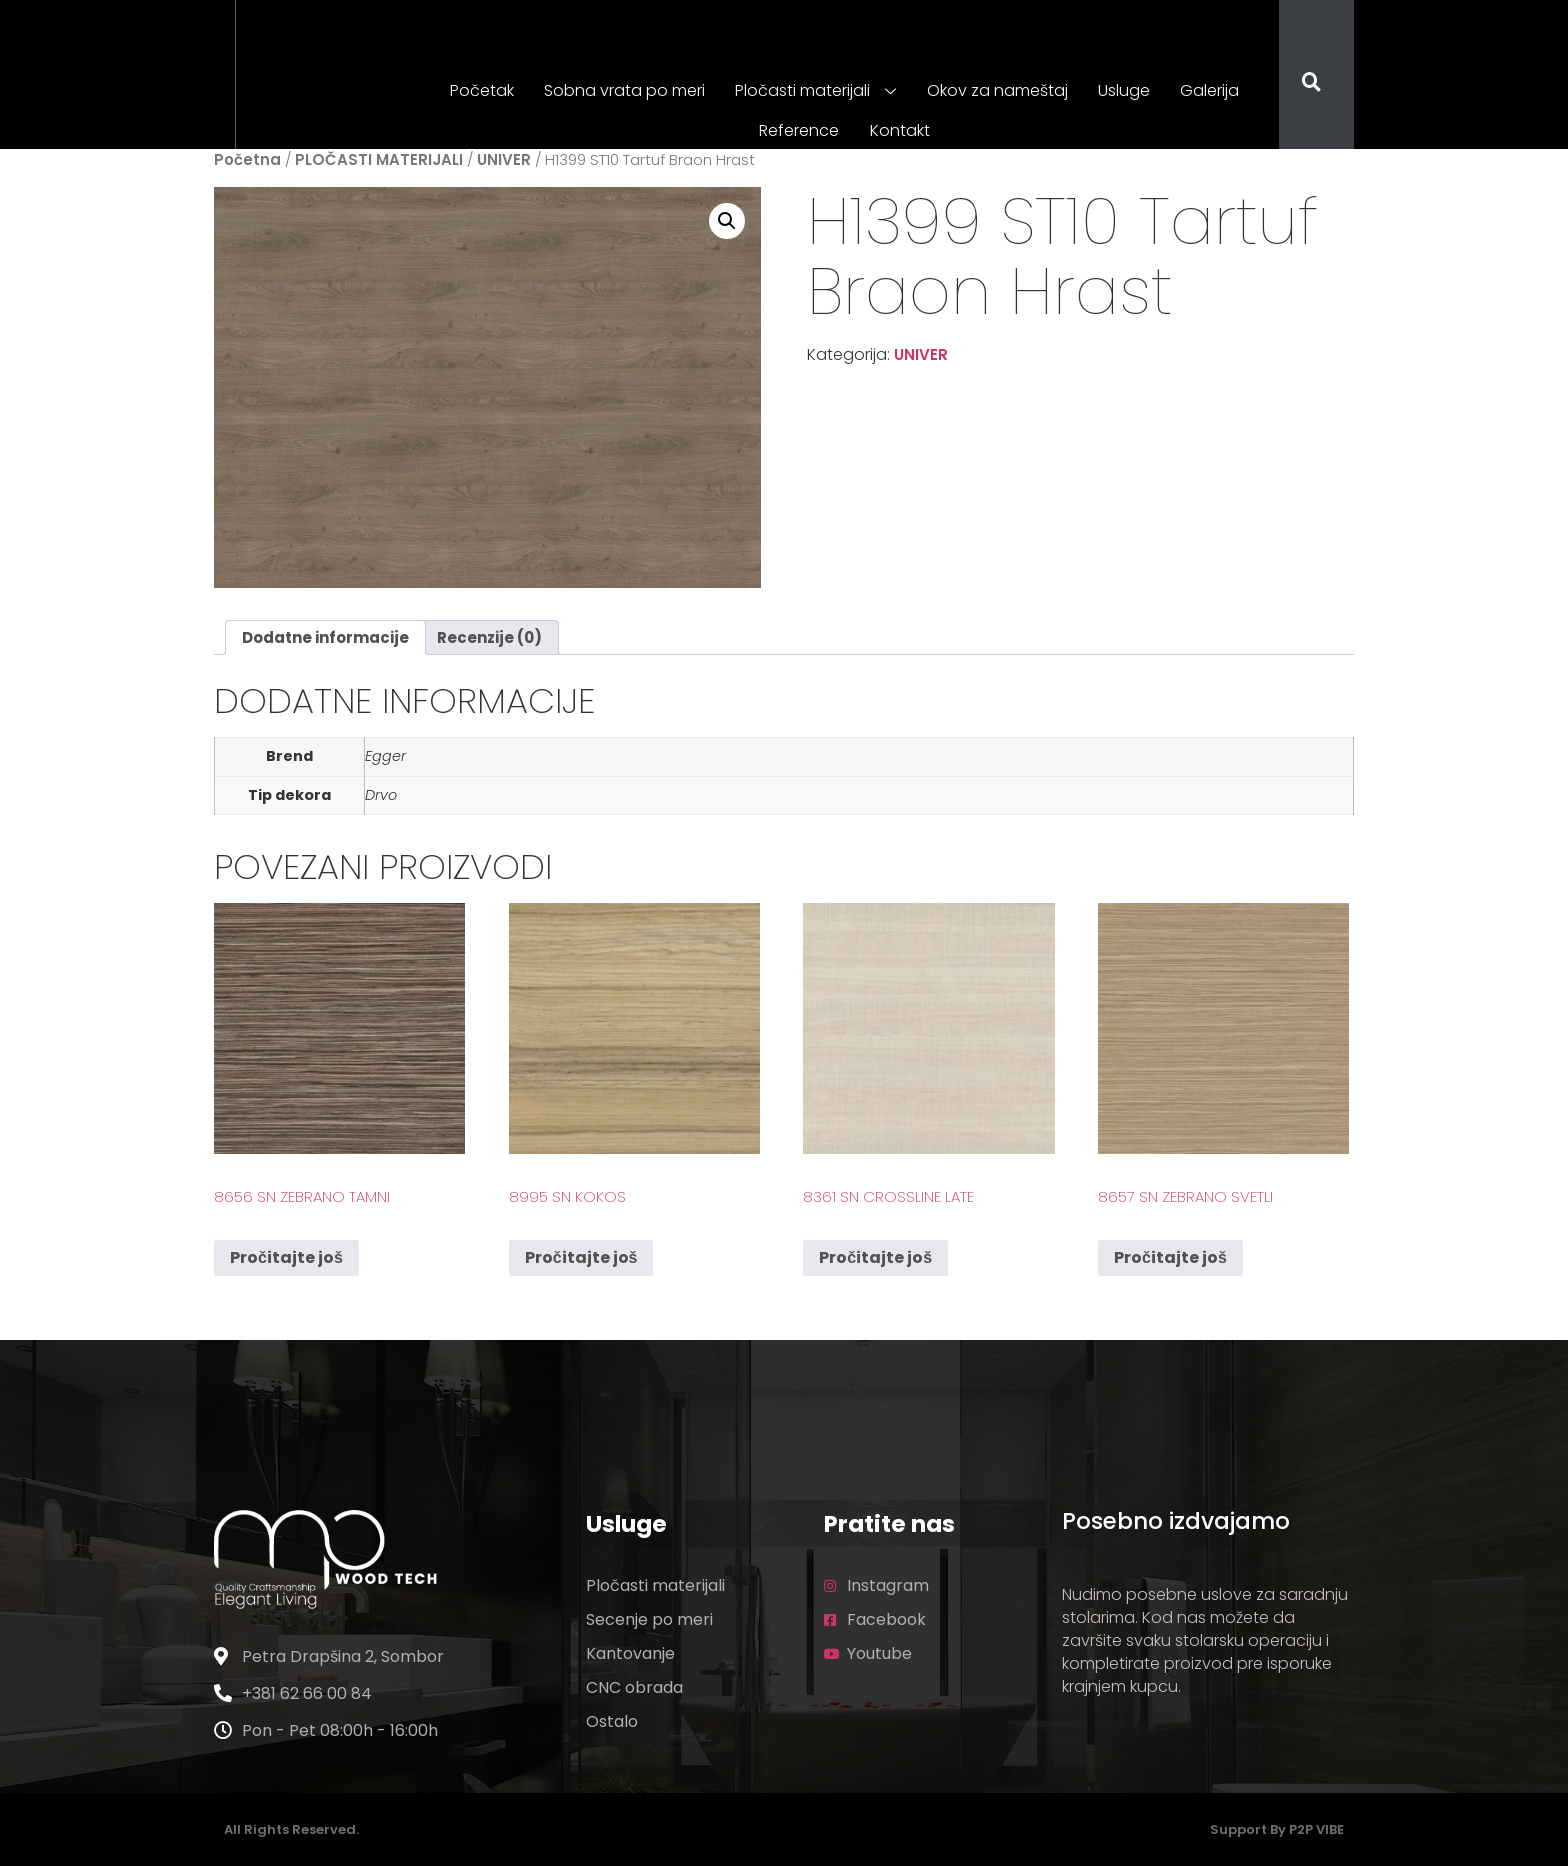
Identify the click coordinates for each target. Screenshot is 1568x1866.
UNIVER (504, 159)
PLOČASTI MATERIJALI (379, 159)
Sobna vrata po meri (625, 90)
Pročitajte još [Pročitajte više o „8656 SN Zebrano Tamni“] (286, 1257)
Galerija (1209, 90)
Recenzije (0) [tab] (489, 637)
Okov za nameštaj (997, 90)
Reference (800, 130)
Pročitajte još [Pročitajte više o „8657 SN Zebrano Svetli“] (1170, 1257)
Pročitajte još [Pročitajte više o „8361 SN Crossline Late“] (875, 1257)
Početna (247, 159)
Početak (483, 90)
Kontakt (900, 130)
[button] (727, 221)
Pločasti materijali (816, 92)
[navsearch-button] (1299, 84)
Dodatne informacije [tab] (325, 637)
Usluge (1124, 90)
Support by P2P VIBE (1277, 1829)
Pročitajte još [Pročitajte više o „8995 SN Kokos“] (581, 1257)
